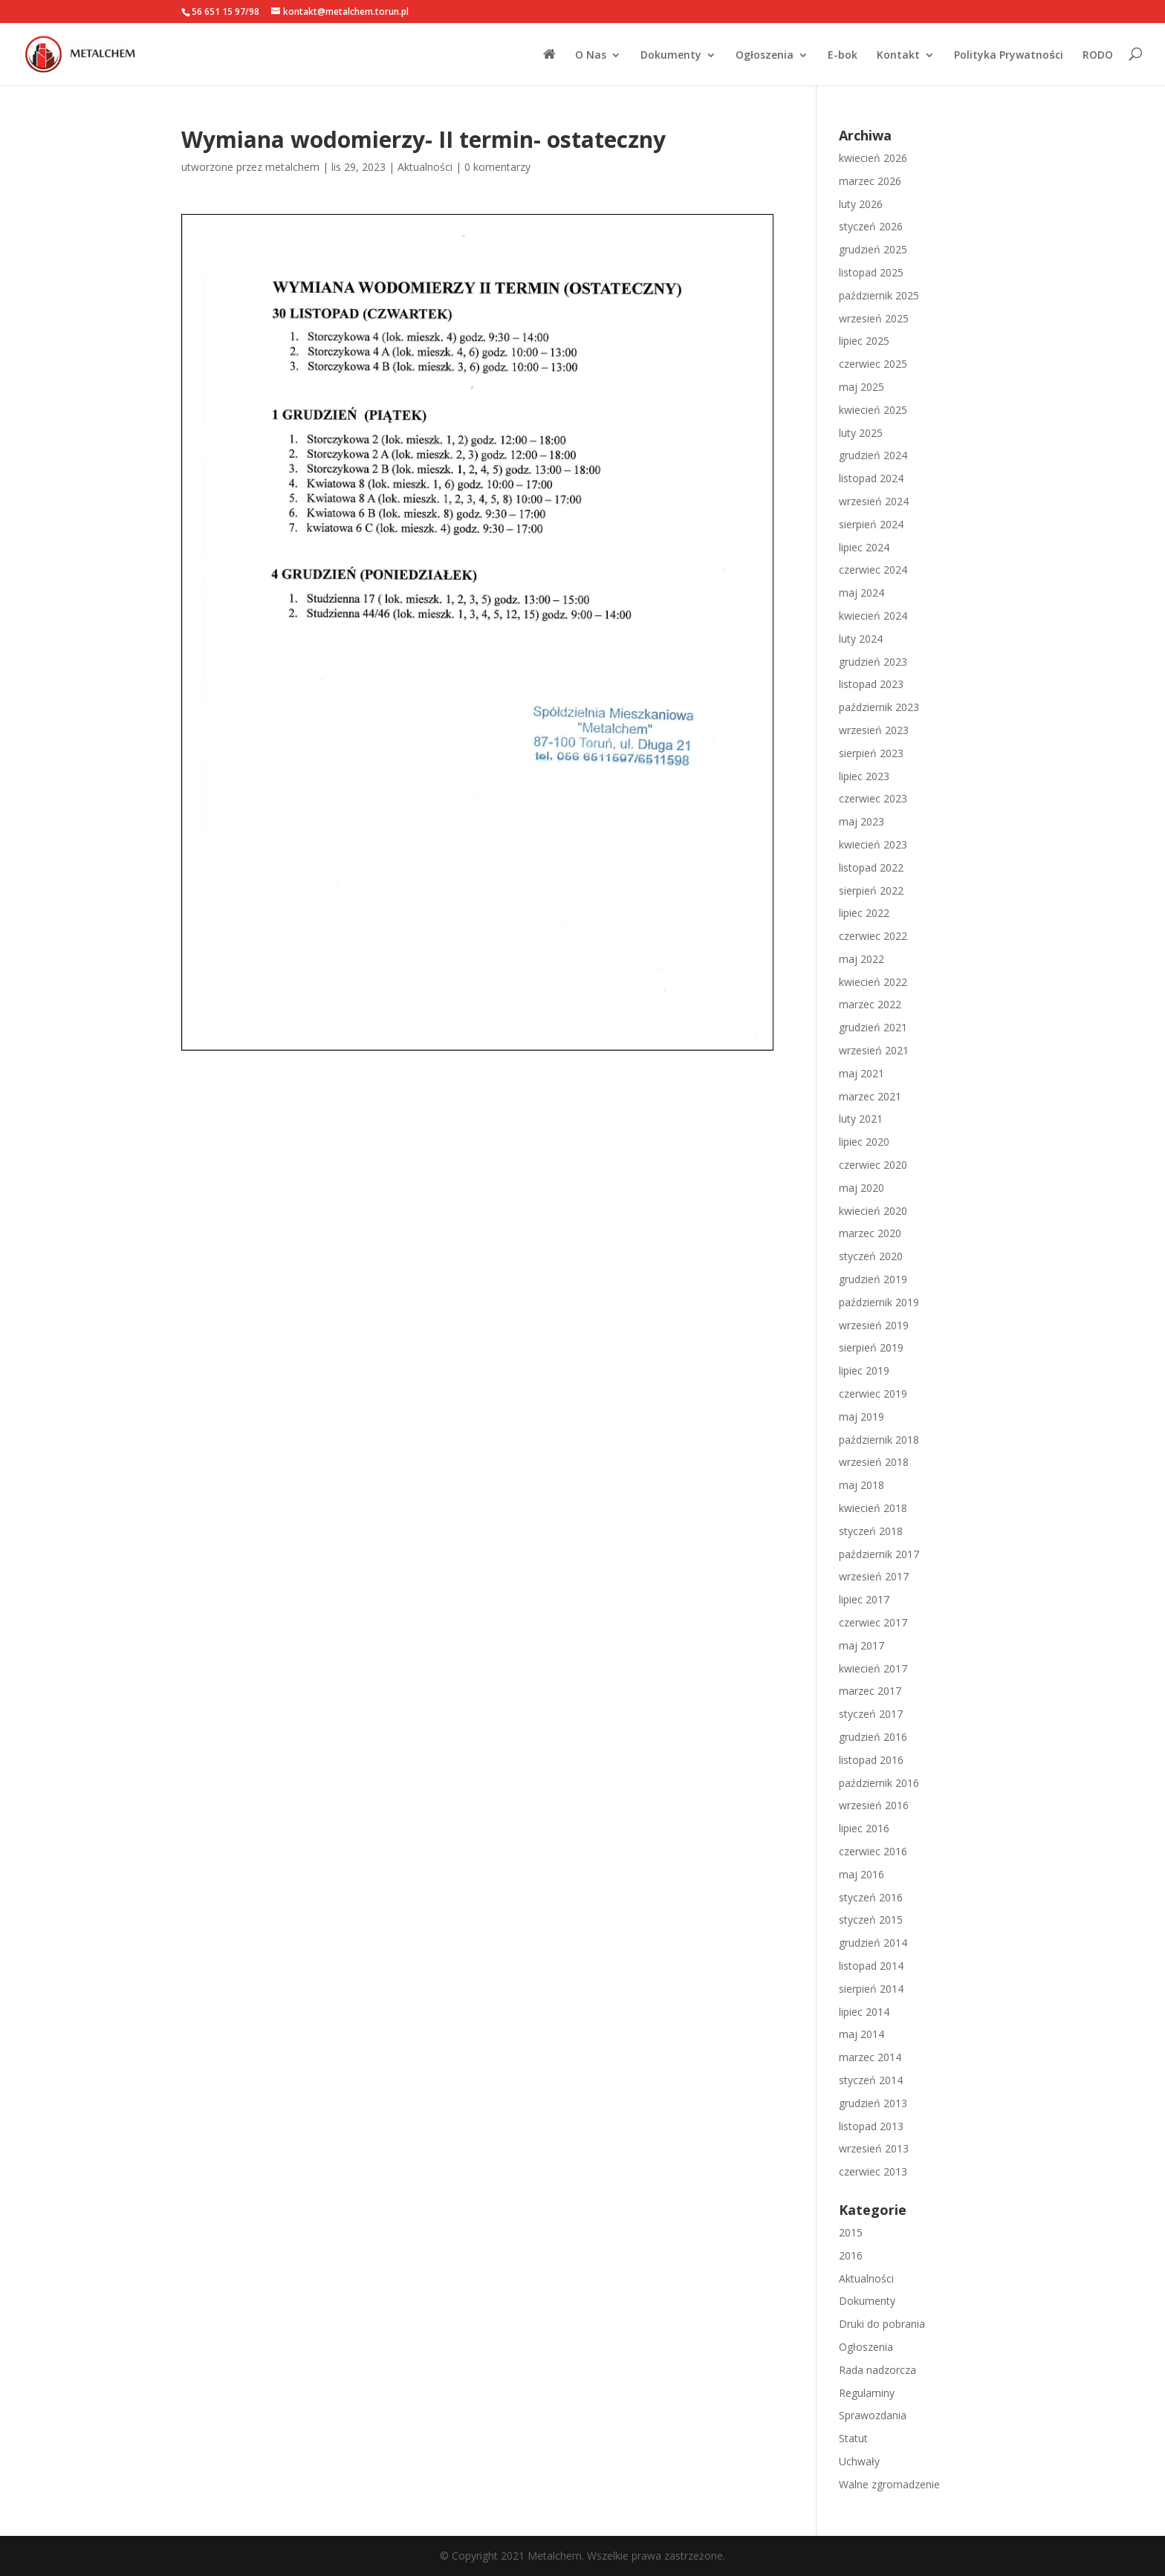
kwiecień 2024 (873, 616)
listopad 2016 (871, 1760)
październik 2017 (879, 1554)
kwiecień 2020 (873, 1211)
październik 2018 (879, 1440)
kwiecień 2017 (873, 1668)
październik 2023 (879, 707)
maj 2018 (861, 1485)
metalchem (292, 167)
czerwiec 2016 (873, 1851)
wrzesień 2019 (874, 1325)
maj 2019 (861, 1416)
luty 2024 (861, 639)
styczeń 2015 (871, 1919)
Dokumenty (670, 56)
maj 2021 (861, 1073)
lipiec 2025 (864, 341)
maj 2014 (861, 2034)
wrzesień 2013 (874, 2148)
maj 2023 (861, 821)
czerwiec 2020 (873, 1165)
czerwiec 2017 (873, 1622)
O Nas (590, 56)
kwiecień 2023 (873, 844)
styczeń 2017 (871, 1714)
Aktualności (424, 167)
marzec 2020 (870, 1233)
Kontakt (898, 56)
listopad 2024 (871, 478)
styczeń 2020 (871, 1256)
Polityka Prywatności (1008, 56)
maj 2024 (861, 592)
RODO (1098, 56)
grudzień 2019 (873, 1279)
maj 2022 (861, 959)
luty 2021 (861, 1119)
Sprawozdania (872, 2415)
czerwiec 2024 (873, 569)
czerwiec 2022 (873, 936)
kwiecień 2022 (873, 982)
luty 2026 (861, 204)
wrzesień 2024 (874, 501)
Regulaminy (867, 2393)
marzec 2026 (870, 181)
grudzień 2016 (873, 1737)
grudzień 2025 (873, 249)
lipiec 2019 (864, 1370)
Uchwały (859, 2461)
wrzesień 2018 (874, 1462)
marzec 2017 (870, 1691)
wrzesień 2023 (874, 730)
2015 (851, 2232)
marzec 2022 (870, 1004)
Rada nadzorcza (877, 2370)
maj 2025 (861, 387)
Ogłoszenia (765, 56)
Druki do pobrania (882, 2324)
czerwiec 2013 (873, 2171)
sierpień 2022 (871, 890)
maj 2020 (861, 1188)
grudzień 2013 (873, 2103)
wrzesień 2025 (874, 318)
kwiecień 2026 (873, 158)
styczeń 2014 (871, 2080)
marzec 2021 (870, 1096)
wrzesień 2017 (874, 1576)
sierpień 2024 (871, 524)
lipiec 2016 (864, 1828)
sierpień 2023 (871, 753)
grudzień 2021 (873, 1027)
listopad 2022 (871, 867)
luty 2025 (861, 433)
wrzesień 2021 (874, 1050)
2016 (851, 2255)
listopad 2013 (871, 2126)
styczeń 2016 (871, 1897)
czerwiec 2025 (873, 364)
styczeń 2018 (871, 1531)
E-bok (842, 56)
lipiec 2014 (864, 2012)
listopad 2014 (871, 1966)
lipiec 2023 (864, 776)
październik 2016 (879, 1783)
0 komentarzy (497, 167)
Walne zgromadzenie (889, 2484)
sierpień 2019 (871, 1347)
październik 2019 (879, 1302)
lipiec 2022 (864, 913)
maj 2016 (861, 1874)
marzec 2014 (870, 2057)
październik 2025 (879, 295)
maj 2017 (861, 1645)
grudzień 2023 (873, 662)
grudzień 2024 (873, 455)
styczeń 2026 (871, 226)
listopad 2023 (871, 684)
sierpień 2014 (871, 1989)
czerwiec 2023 (873, 798)
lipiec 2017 (864, 1599)
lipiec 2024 (864, 547)
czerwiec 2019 (873, 1393)
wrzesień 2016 (874, 1805)
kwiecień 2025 (873, 410)
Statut (853, 2438)
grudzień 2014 (873, 1943)
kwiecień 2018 (873, 1508)
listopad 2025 (871, 272)
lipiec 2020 (864, 1142)
